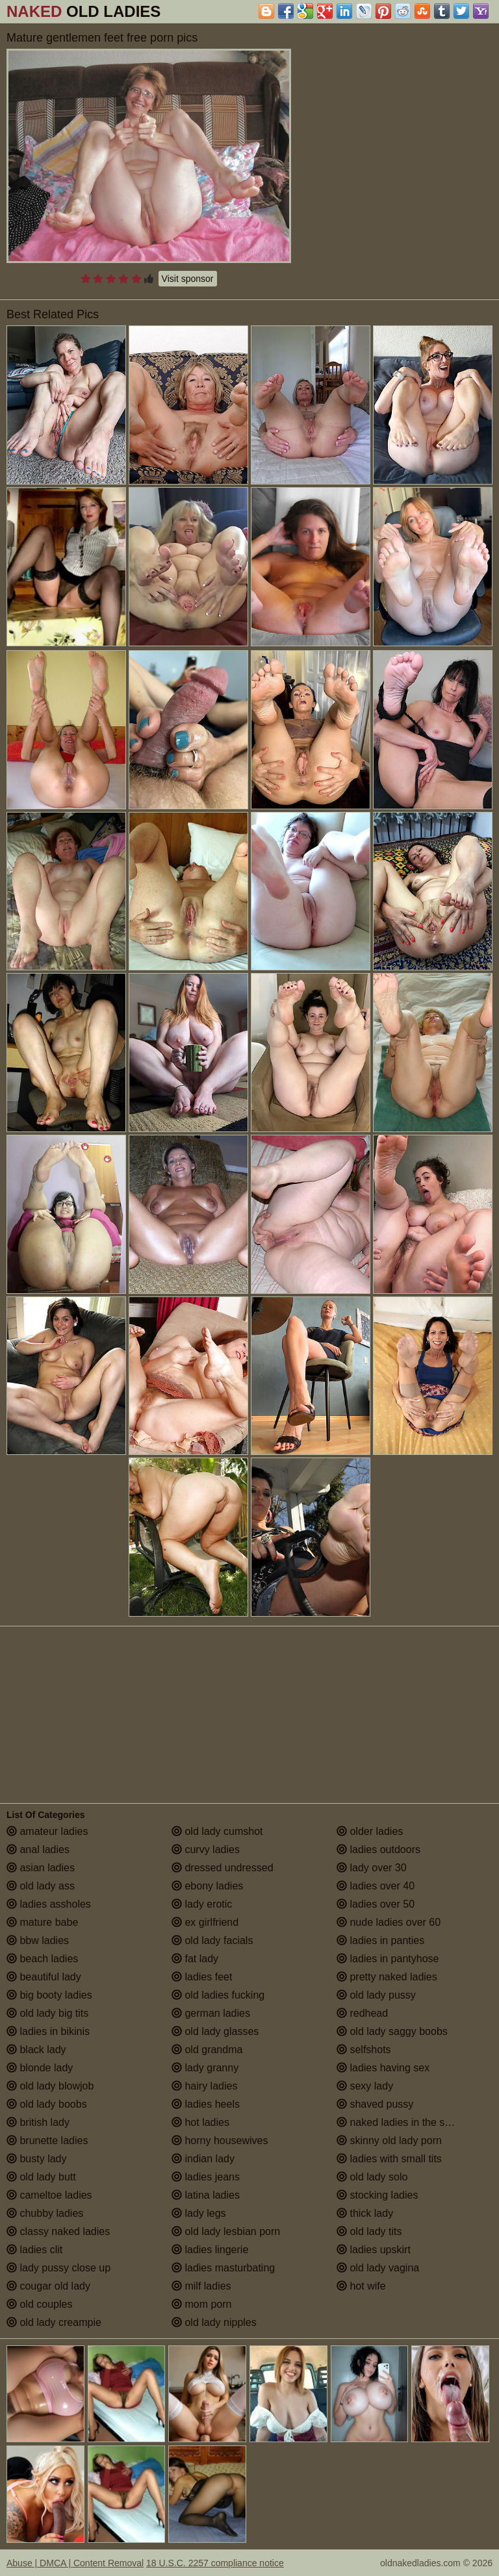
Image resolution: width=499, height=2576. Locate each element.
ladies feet (202, 1976)
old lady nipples (214, 2322)
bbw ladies (37, 1940)
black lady (36, 2049)
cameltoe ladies (49, 2195)
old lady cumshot (217, 1831)
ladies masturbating (223, 2267)
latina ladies (206, 2195)
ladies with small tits (389, 2158)
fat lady (195, 1958)
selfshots (364, 2049)
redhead (362, 2013)
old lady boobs (46, 2104)
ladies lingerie (210, 2249)
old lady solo (372, 2176)
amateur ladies (47, 1831)
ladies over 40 (376, 1885)
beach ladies (42, 1958)
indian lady (203, 2158)
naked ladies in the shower (405, 2122)
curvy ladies (206, 1849)
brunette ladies (47, 2140)
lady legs (199, 2213)
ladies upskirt (374, 2249)
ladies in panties (380, 1940)
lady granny (205, 2067)
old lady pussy (376, 1995)
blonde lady (39, 2067)
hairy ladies (204, 2085)
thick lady (365, 2213)
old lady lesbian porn (226, 2231)
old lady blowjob (50, 2085)
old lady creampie (53, 2322)
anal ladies (38, 1849)
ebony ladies (207, 1885)
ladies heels (206, 2104)
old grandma (207, 2049)
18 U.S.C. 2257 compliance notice (215, 2563)
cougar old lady (48, 2286)
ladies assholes (48, 1904)
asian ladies (40, 1867)
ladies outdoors (378, 1849)
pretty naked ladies (387, 1976)
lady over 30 (372, 1867)
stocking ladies (377, 2195)
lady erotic (202, 1904)
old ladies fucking (218, 1995)
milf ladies (201, 2286)
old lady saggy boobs (392, 2031)
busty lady (36, 2158)
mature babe (42, 1922)
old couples (39, 2304)
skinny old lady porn (389, 2140)
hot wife (361, 2286)
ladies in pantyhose (388, 1958)
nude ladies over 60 (389, 1922)
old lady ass (40, 1885)
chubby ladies (44, 2213)
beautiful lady (43, 1976)
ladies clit (34, 2249)
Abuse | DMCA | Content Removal (75, 2563)
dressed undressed (223, 1867)
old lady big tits (47, 2013)
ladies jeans (206, 2176)
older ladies (370, 1831)
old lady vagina (378, 2267)
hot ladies (200, 2122)
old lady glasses (215, 2031)
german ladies (211, 2013)
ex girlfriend (205, 1922)
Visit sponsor (188, 278)
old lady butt (41, 2176)
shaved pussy (375, 2104)
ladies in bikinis (48, 2031)
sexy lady (365, 2085)
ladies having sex (383, 2067)
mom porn (201, 2304)
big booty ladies (49, 1995)
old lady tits (369, 2231)
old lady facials (212, 1940)
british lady (38, 2122)
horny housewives (220, 2140)
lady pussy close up (58, 2267)
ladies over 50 (376, 1904)
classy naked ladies (58, 2231)
